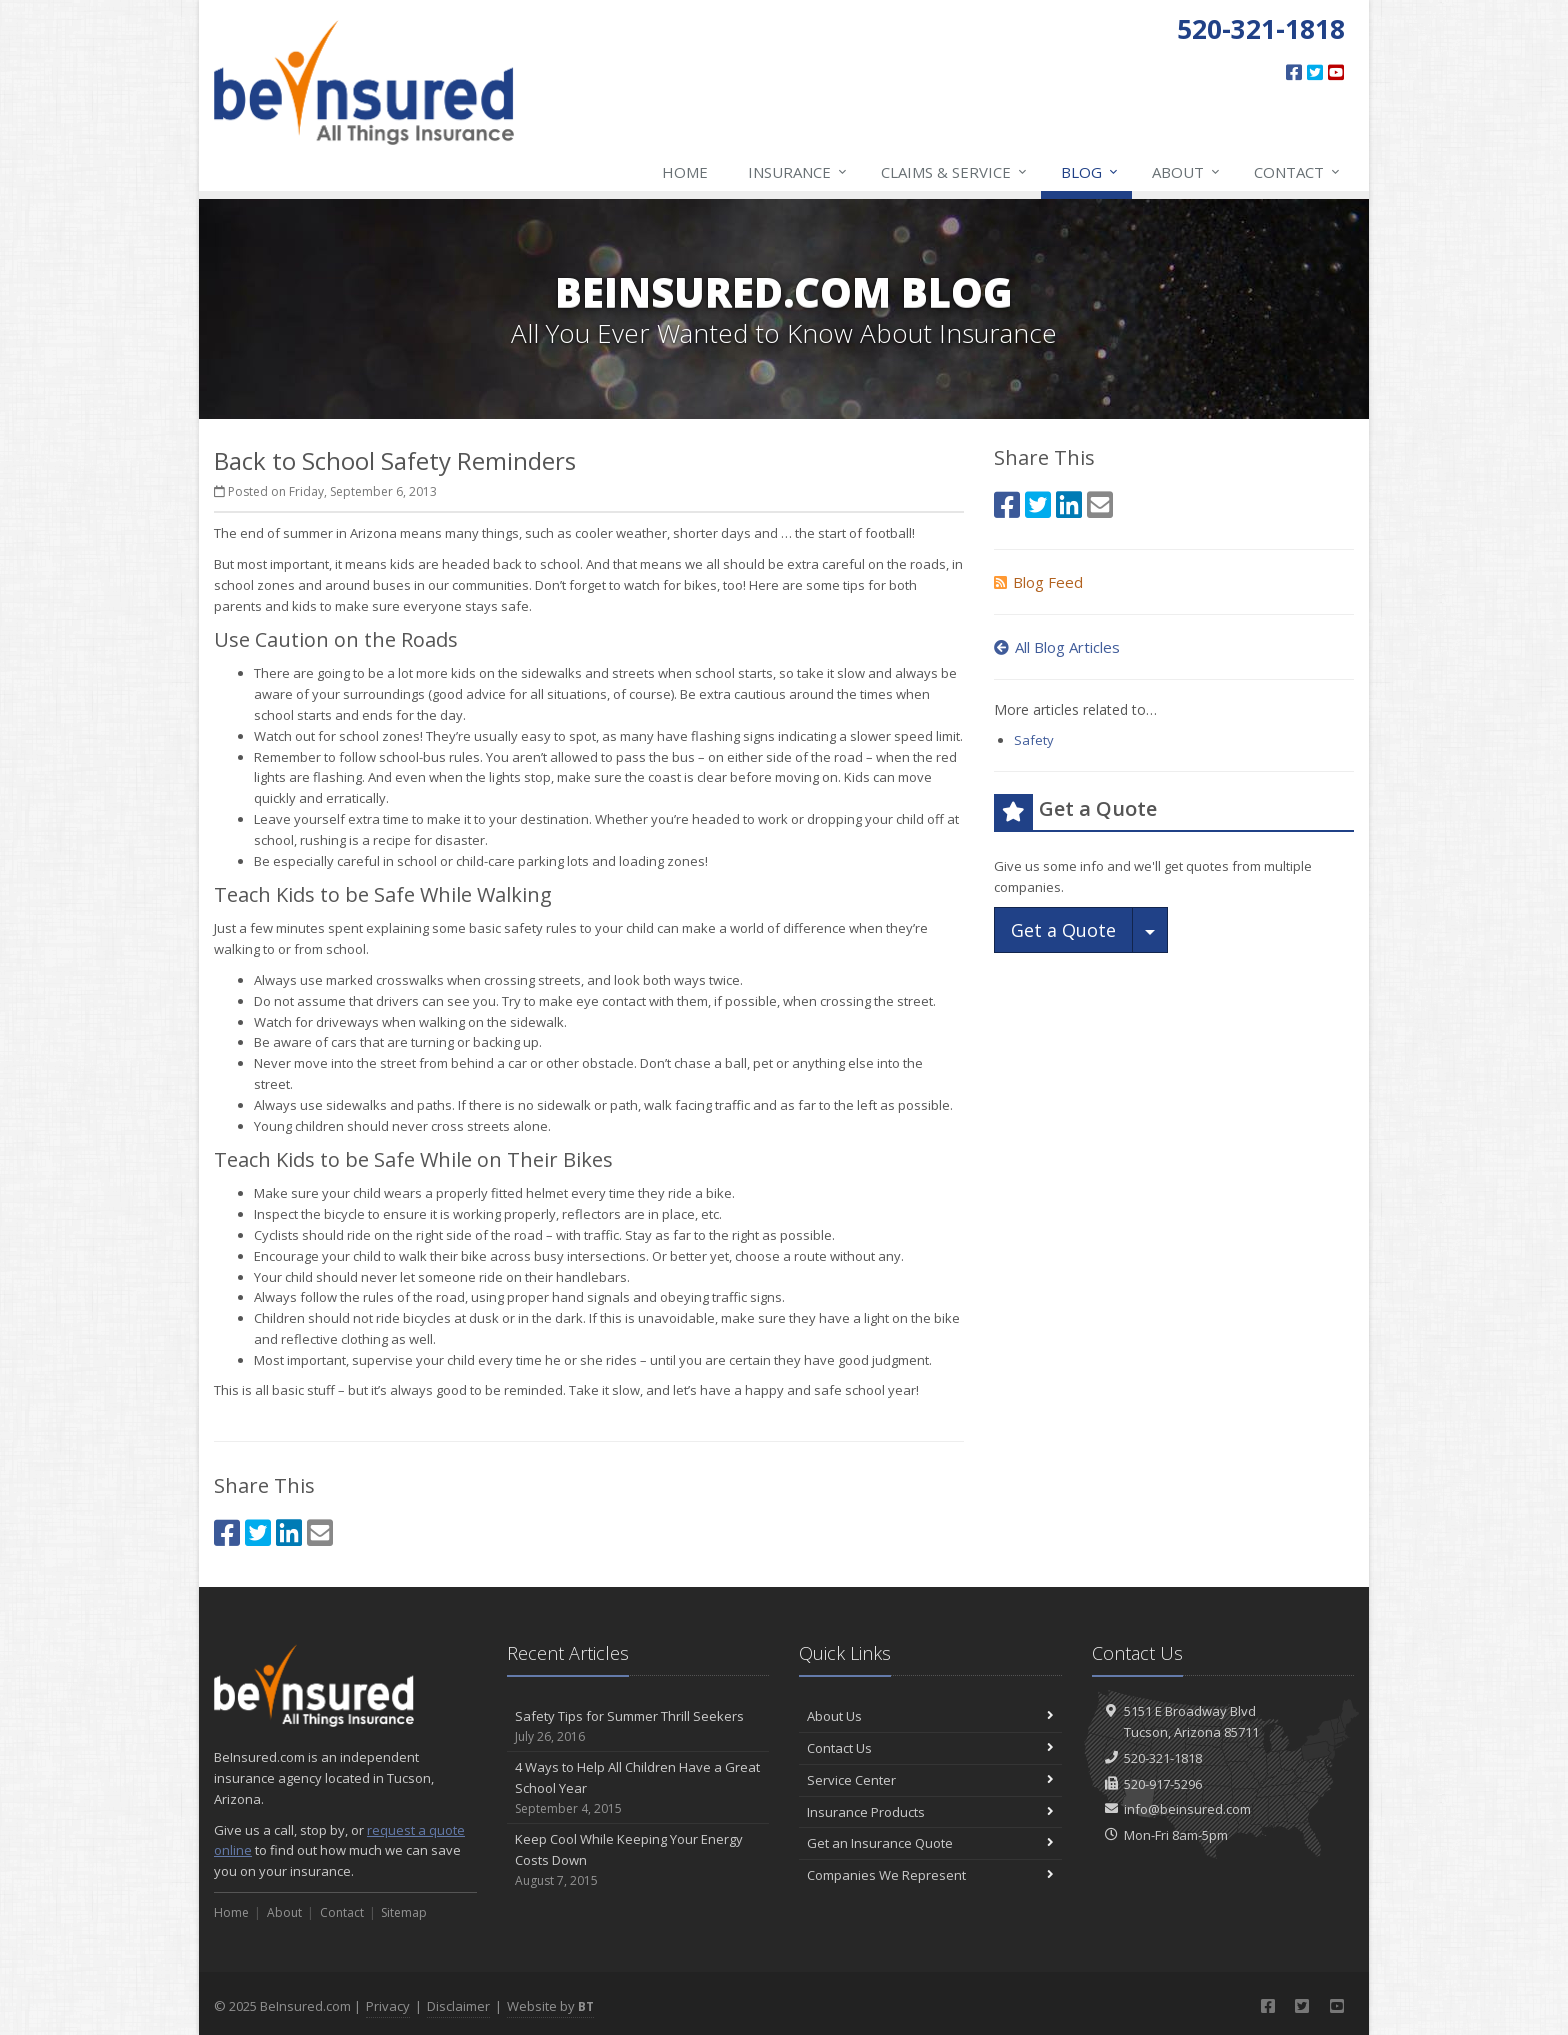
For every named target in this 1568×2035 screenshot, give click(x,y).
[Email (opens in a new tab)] (320, 1532)
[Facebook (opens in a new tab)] (1294, 72)
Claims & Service (955, 172)
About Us (930, 1716)
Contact (1298, 172)
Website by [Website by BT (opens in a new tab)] (550, 2006)
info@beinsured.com (1187, 1809)
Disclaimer (458, 2006)
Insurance (798, 172)
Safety (1034, 740)
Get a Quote (1063, 930)
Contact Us (930, 1748)
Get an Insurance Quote (930, 1843)
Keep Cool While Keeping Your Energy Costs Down (638, 1860)
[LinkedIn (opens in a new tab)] (289, 1532)
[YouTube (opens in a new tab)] (1336, 72)
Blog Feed (1038, 582)
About (1187, 172)
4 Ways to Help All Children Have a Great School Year (638, 1788)
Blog (1090, 172)
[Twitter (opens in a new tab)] (1315, 72)
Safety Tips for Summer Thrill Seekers (638, 1726)
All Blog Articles (1057, 647)
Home (685, 172)
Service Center (930, 1780)
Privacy (388, 2006)
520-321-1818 (1163, 1758)
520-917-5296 (1163, 1784)
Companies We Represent (930, 1875)
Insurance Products (930, 1812)
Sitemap (404, 1912)
